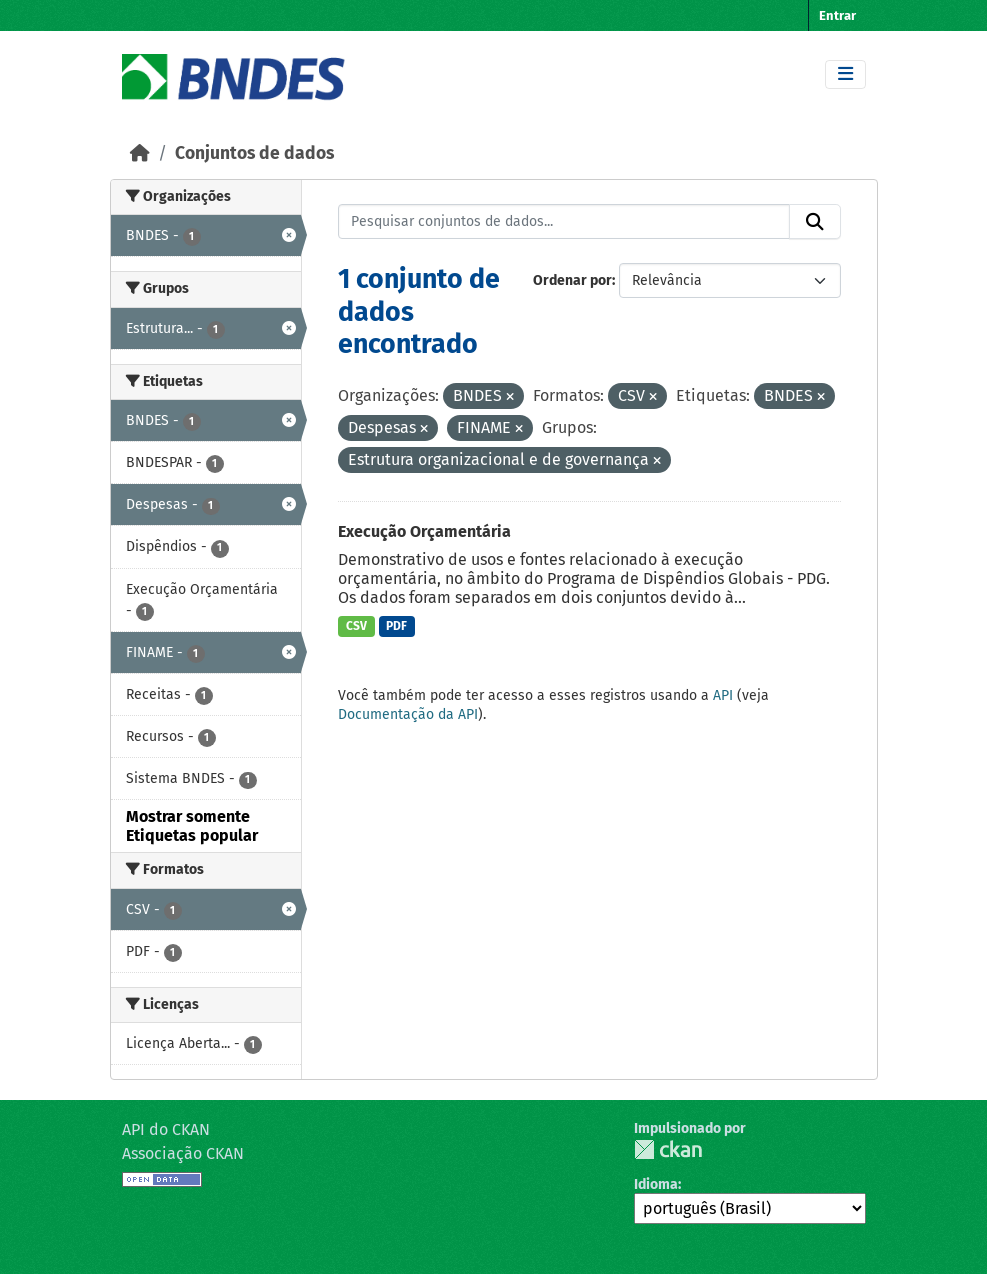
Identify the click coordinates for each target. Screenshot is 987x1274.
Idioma (656, 1184)
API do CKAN (166, 1129)
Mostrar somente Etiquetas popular (192, 826)
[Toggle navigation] (845, 74)
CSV (356, 626)
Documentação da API (408, 714)
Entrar (837, 15)
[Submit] (815, 222)
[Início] (140, 153)
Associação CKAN (183, 1153)
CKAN (668, 1149)
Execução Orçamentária (424, 531)
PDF (396, 626)
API (723, 695)
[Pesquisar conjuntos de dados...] (564, 222)
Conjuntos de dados (254, 153)
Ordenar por (572, 280)
